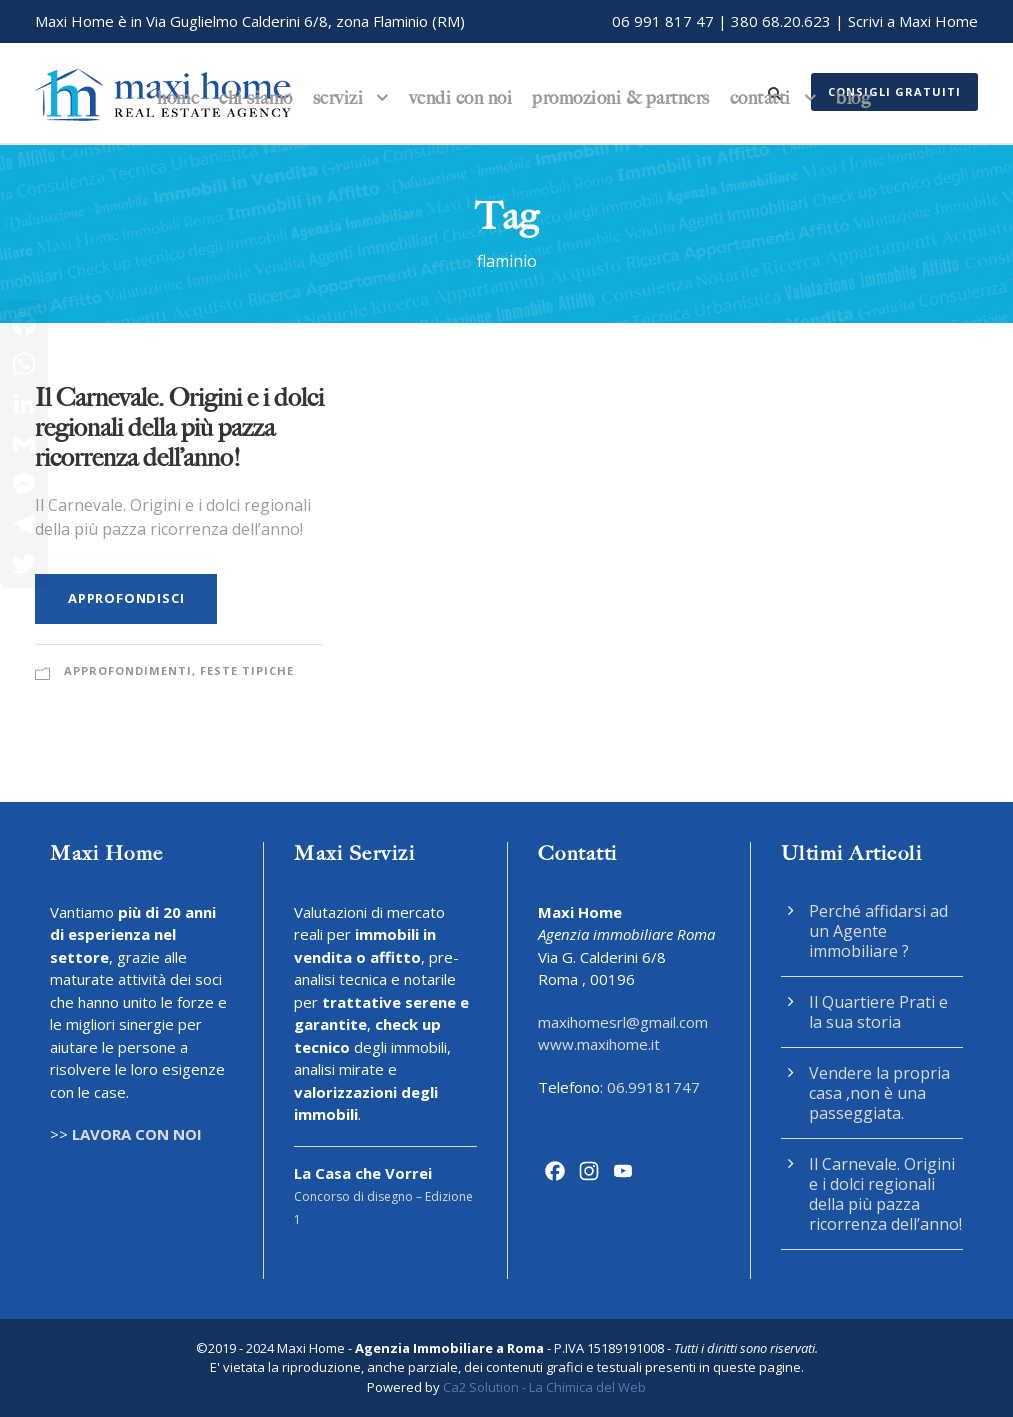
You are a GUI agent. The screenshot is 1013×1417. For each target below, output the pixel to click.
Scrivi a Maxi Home (913, 21)
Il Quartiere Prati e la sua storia (878, 1012)
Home (178, 98)
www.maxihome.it (599, 1044)
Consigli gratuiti (894, 91)
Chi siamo (256, 98)
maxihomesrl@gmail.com (623, 1022)
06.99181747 (653, 1087)
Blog (853, 98)
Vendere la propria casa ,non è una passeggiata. (879, 1093)
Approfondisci (126, 598)
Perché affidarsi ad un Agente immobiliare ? (878, 931)
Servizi (338, 98)
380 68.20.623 (781, 21)
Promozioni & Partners (621, 98)
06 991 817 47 (663, 21)
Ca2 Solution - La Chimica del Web (544, 1387)
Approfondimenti (128, 670)
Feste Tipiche (247, 670)
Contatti (760, 98)
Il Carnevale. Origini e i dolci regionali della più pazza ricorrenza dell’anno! (179, 427)
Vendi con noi (461, 98)
